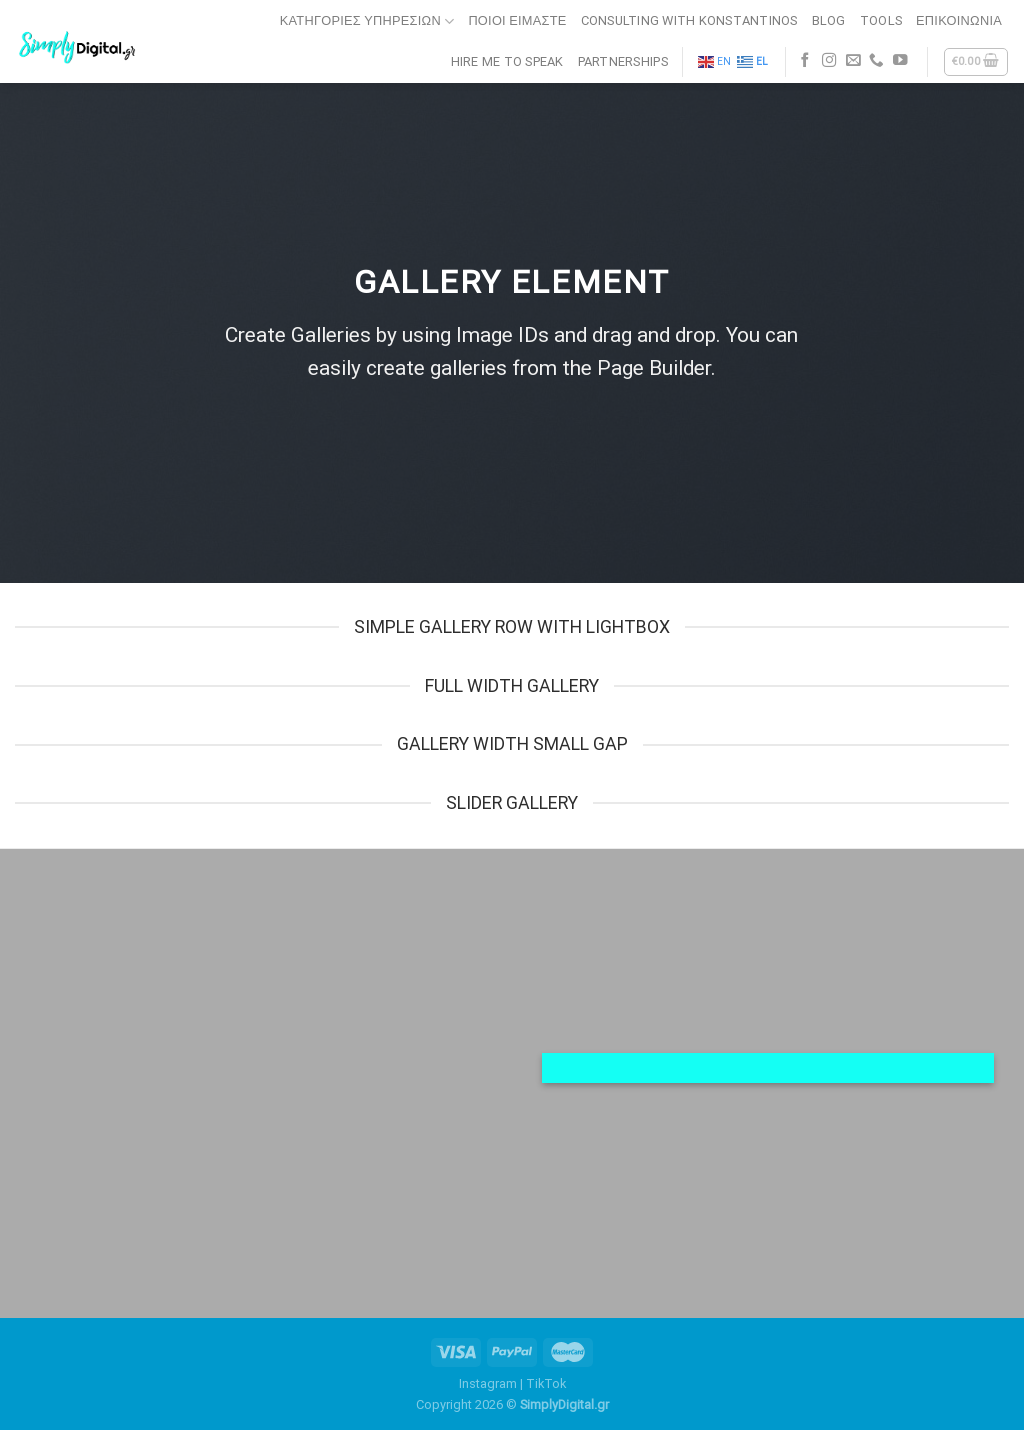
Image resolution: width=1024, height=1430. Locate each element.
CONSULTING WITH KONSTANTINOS (689, 20)
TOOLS (881, 20)
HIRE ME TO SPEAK (507, 61)
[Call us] (876, 61)
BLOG (829, 20)
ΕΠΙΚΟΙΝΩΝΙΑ (959, 20)
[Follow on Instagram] (829, 61)
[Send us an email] (853, 61)
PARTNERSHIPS (623, 61)
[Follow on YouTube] (900, 61)
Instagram (488, 1383)
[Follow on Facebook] (805, 61)
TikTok (546, 1383)
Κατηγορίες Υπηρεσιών (367, 21)
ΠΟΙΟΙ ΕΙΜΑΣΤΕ (517, 20)
